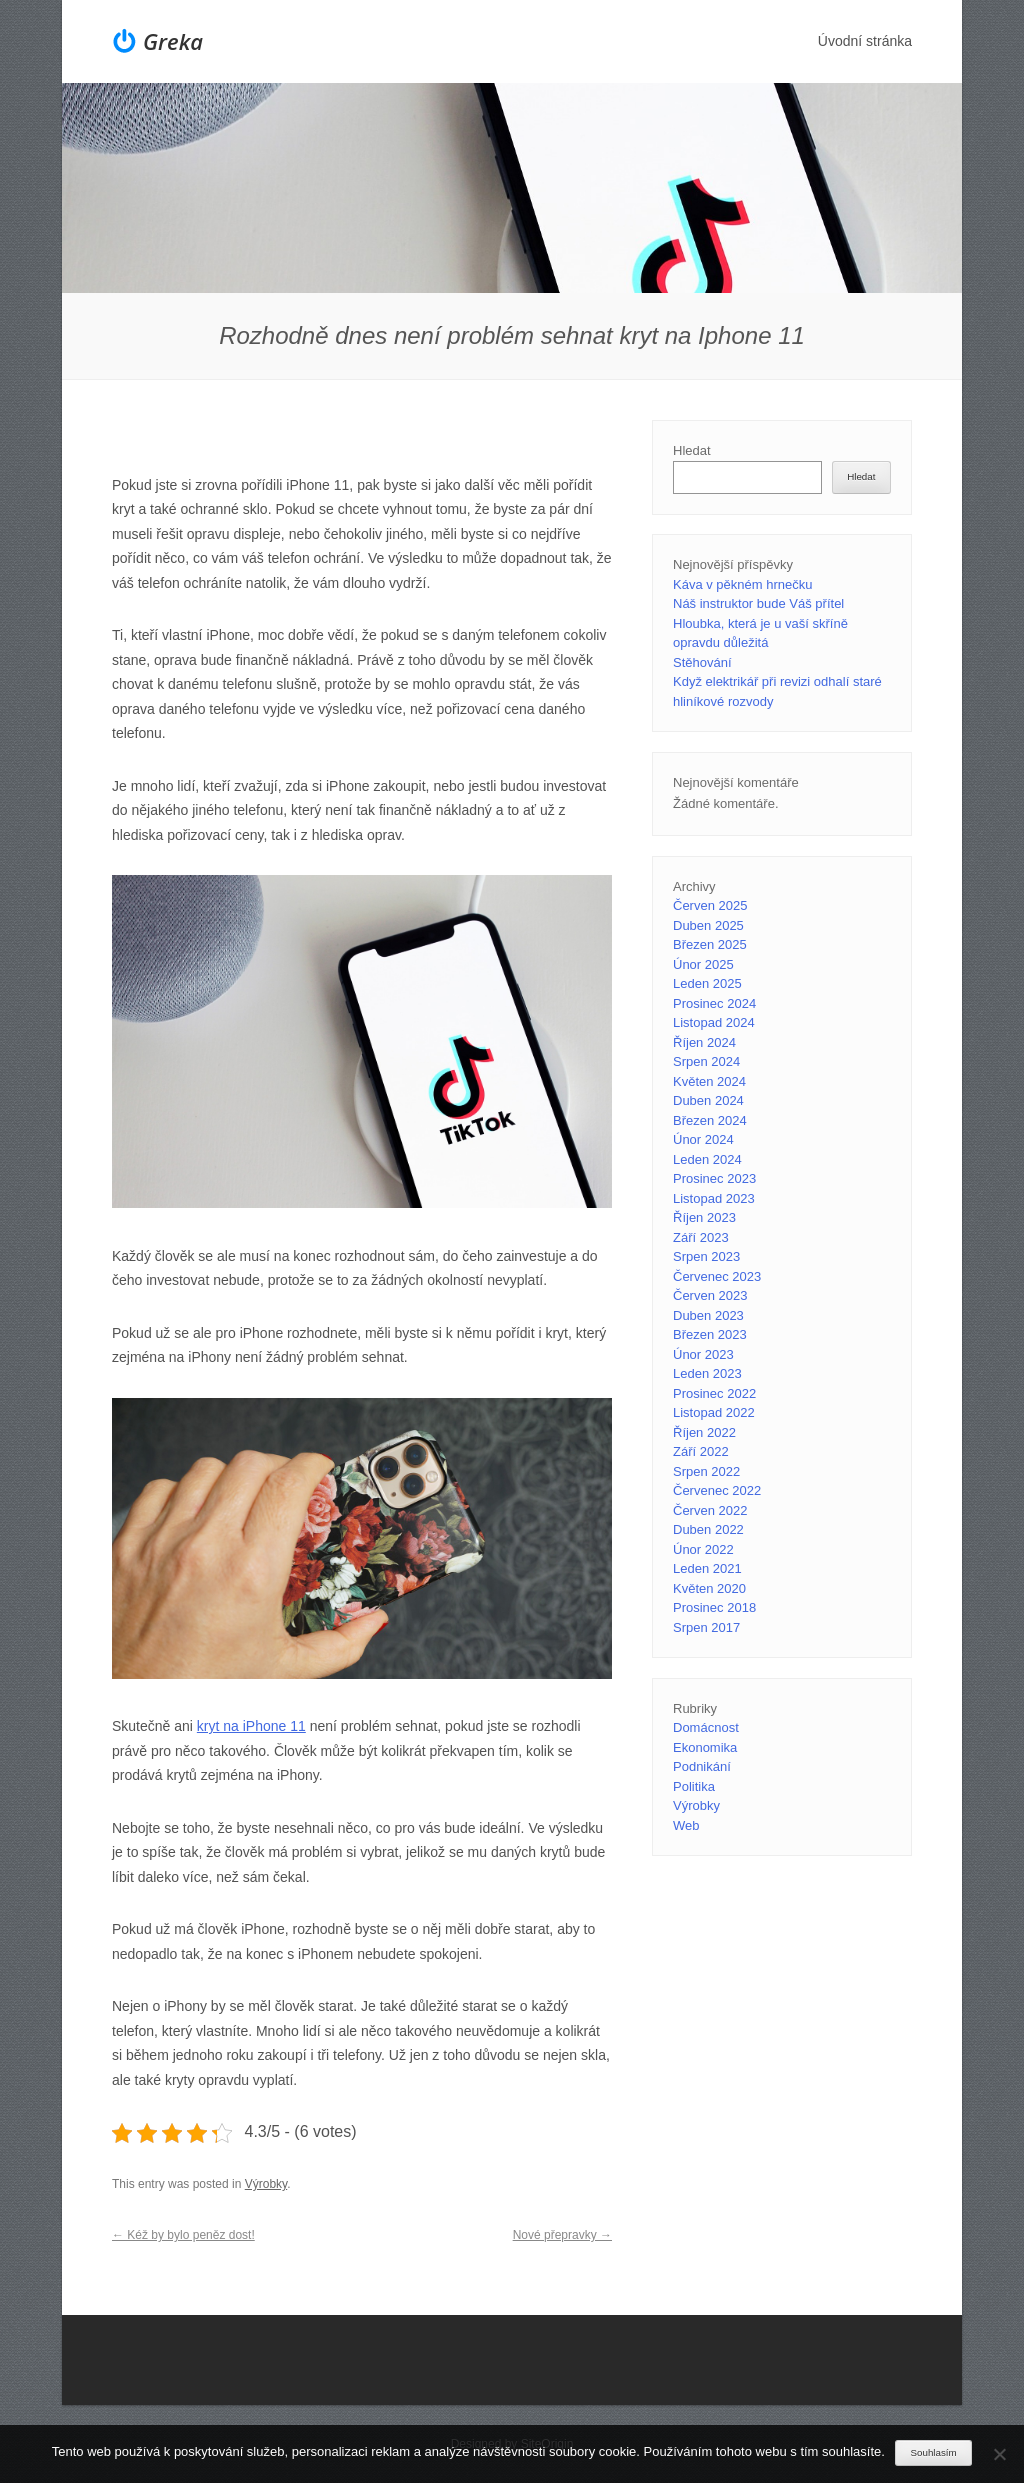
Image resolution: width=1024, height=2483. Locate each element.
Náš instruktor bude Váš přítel (758, 603)
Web (686, 1825)
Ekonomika (705, 1747)
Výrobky (266, 2184)
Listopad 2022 (714, 1412)
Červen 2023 (710, 1295)
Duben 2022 (708, 1529)
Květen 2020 (709, 1588)
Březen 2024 (710, 1120)
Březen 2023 (710, 1334)
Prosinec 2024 (714, 1003)
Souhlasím (934, 2452)
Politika (694, 1786)
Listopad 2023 (714, 1198)
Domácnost (706, 1727)
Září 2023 (701, 1237)
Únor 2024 (703, 1139)
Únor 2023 (703, 1354)
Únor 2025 (703, 964)
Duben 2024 (708, 1100)
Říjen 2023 (704, 1217)
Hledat (692, 450)
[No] (999, 2454)
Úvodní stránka (865, 41)
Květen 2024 (709, 1081)
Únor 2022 (703, 1549)
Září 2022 (701, 1451)
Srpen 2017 (706, 1627)
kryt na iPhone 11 (251, 1726)
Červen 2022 (710, 1510)
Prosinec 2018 (714, 1607)
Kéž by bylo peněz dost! (183, 2235)
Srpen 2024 (706, 1061)
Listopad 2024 (714, 1022)
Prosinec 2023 (714, 1178)
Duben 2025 (708, 925)
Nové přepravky (562, 2235)
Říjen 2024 (704, 1042)
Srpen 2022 (706, 1471)
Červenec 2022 (717, 1490)
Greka (173, 41)
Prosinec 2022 (714, 1393)
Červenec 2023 (717, 1276)
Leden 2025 (707, 983)
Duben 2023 (708, 1315)
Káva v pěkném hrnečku (742, 584)
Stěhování (702, 662)
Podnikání (702, 1766)
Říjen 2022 (704, 1432)
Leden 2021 (707, 1568)
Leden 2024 (707, 1159)
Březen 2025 (710, 944)
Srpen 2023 (706, 1256)
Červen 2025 (710, 905)
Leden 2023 (707, 1373)
